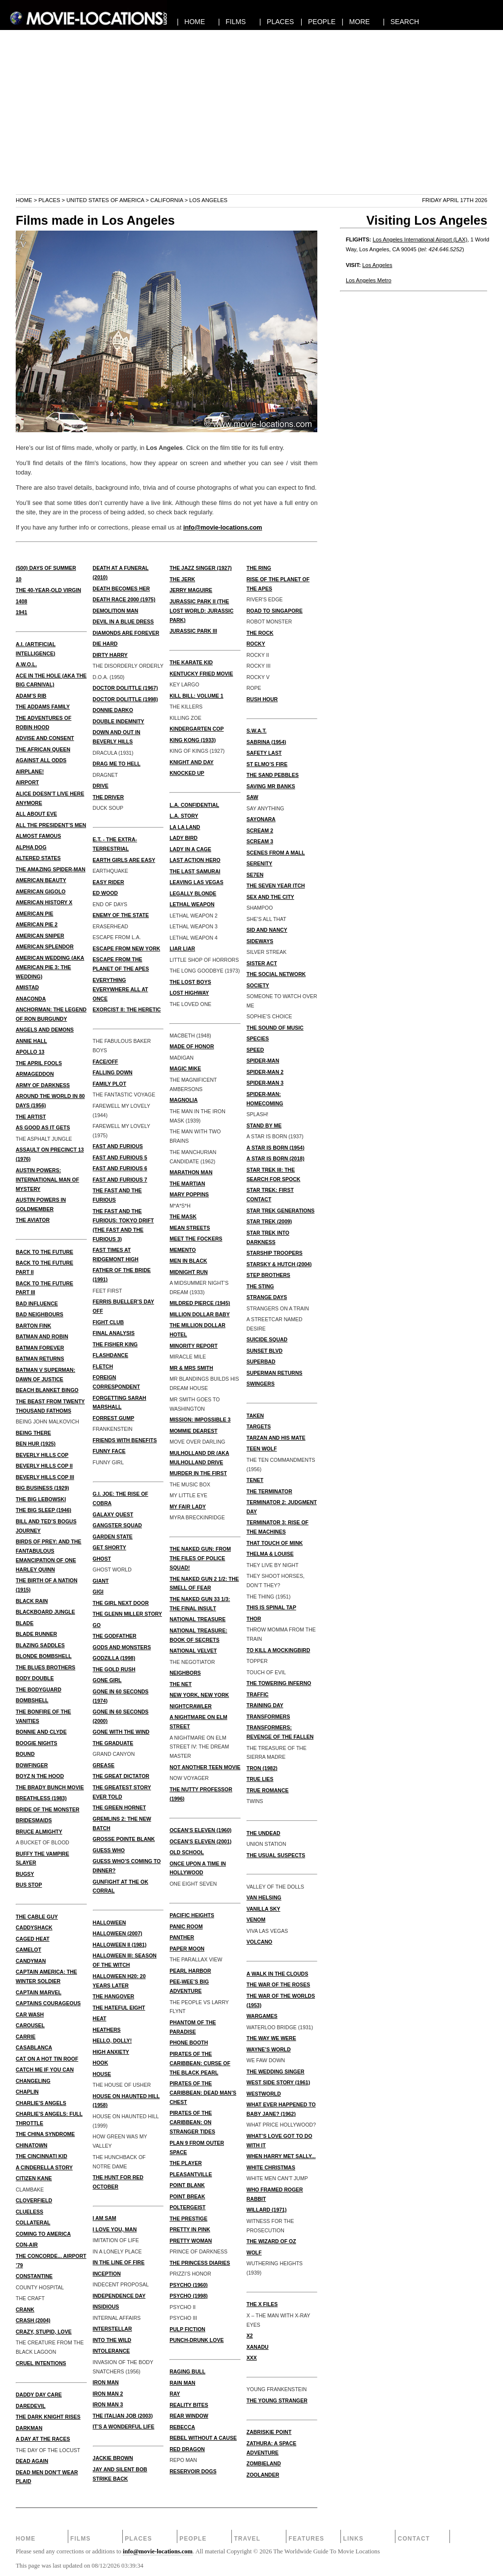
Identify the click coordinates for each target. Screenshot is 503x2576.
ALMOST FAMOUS (38, 836)
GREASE (103, 1765)
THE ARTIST (31, 1117)
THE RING (259, 568)
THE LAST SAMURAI (194, 871)
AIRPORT (27, 782)
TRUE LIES (260, 1779)
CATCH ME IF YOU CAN (45, 2070)
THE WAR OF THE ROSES (278, 1984)
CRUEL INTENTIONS (41, 2363)
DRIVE (101, 786)
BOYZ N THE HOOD (40, 1776)
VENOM (256, 1920)
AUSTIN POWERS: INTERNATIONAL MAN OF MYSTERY (47, 1179)
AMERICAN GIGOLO (41, 891)
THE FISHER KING (115, 1344)
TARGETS (259, 1426)
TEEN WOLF (262, 1448)
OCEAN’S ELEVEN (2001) (200, 1841)
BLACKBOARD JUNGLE (45, 1612)
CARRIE (25, 2037)
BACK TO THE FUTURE (44, 1252)
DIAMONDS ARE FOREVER (126, 633)
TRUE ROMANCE (268, 1790)
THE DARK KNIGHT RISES (48, 2417)
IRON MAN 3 (108, 2404)
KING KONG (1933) (192, 740)
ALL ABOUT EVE (36, 814)
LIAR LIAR (182, 948)
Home (24, 200)
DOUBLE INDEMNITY (118, 721)
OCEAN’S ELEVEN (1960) (200, 1830)
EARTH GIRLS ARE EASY (124, 860)
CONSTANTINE (34, 2276)
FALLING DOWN (113, 1072)
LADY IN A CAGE (190, 849)
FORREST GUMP (114, 1418)
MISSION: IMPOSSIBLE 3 (199, 1419)
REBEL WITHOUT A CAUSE (203, 2438)
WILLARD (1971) (267, 2210)
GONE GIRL (107, 1680)
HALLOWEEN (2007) (117, 1933)
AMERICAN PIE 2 (36, 924)
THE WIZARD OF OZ (271, 2241)
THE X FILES (262, 2304)
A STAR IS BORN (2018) (276, 1158)
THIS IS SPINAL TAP (271, 1607)
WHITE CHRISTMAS (271, 2167)
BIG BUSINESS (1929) (42, 1488)
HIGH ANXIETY (111, 2052)
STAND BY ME (264, 1125)
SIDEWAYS (260, 941)
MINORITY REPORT (193, 1346)
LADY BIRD (183, 838)
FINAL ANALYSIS (114, 1333)
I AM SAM (104, 2218)
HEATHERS (107, 2030)
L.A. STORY (183, 816)
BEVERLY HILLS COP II (44, 1466)
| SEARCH (401, 22)
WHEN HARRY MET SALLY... (281, 2156)
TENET (255, 1480)
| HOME (191, 22)
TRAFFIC (258, 1694)
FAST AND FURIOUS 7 (120, 1180)
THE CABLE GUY (37, 1917)
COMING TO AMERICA (43, 2234)
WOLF (254, 2252)
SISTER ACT (262, 963)
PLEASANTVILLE (190, 2174)
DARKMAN (29, 2428)
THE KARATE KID (191, 662)
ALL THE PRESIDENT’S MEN (51, 825)
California (166, 200)
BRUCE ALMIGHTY (39, 1832)
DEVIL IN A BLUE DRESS (123, 621)
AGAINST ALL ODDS (41, 760)
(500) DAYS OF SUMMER (46, 568)
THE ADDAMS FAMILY (43, 707)
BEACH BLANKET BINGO (47, 1390)
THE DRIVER (108, 797)
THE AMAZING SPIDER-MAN (50, 869)
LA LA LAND (184, 827)
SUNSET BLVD (264, 1351)
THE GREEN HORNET (119, 1807)
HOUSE (102, 2074)
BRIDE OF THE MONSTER (48, 1809)
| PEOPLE (318, 22)
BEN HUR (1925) (36, 1444)
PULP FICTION (187, 2329)
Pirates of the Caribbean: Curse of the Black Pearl (199, 2063)
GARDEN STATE (113, 1537)
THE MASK (182, 1216)
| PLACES (276, 22)
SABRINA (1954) (266, 742)
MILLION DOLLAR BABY (199, 1314)
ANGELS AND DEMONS (45, 1030)
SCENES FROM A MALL (276, 853)
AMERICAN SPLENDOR (45, 946)
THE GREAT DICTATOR (121, 1776)
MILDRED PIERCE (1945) (199, 1303)
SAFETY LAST (264, 753)
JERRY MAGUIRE (190, 590)
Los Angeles (377, 265)
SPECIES (258, 1038)
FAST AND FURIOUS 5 (120, 1157)
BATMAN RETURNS (40, 1359)
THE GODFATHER (115, 1636)
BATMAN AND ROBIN (42, 1336)
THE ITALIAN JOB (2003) (123, 2416)
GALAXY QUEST (113, 1514)
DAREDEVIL (31, 2406)
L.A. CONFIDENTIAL (194, 805)
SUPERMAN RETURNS (275, 1373)
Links (353, 2538)
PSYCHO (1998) (188, 2296)
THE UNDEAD (263, 1833)
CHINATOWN (31, 2145)
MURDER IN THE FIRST (198, 1473)
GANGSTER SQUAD (117, 1525)
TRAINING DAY (265, 1705)
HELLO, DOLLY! (112, 2040)
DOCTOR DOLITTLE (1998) (125, 699)
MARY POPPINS (189, 1194)
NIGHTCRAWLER (190, 1706)
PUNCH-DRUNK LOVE (196, 2340)
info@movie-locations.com (222, 527)
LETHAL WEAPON (191, 904)
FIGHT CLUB (108, 1322)
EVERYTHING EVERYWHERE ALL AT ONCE (120, 989)
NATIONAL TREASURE (197, 1619)
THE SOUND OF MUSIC (275, 1028)
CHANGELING (33, 2081)
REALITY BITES (188, 2405)
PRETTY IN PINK (189, 2229)
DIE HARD (105, 644)
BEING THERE (33, 1433)
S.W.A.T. (257, 731)
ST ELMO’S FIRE (267, 764)
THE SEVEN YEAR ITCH (276, 885)
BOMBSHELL (32, 1700)
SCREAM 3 (260, 841)
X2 (250, 2336)
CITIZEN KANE (34, 2178)
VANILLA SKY (263, 1909)
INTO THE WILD (112, 2340)
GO (97, 1625)
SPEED (255, 1050)
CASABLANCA (34, 2047)
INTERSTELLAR (112, 2329)
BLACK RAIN (32, 1601)
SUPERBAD (261, 1361)
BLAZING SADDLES (40, 1645)
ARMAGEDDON (35, 1074)
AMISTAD (27, 987)
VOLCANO (260, 1942)
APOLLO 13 (30, 1052)
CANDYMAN (31, 1961)
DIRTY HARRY (110, 655)
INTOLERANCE (111, 2351)
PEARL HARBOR (190, 1971)
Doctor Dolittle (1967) (125, 688)
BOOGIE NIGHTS (36, 1743)
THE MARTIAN (187, 1183)
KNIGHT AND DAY (191, 762)
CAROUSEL (30, 2025)
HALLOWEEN (109, 1922)
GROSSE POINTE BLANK (124, 1839)
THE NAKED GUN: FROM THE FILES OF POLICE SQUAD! (200, 1558)
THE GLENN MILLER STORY (127, 1614)
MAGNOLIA (183, 1100)
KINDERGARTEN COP (196, 729)
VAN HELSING (264, 1897)
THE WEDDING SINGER (276, 2071)
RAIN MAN (182, 2383)
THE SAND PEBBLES (273, 775)
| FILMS (232, 22)
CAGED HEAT (33, 1939)
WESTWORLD (264, 2094)
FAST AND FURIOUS (118, 1146)
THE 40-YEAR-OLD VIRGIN (48, 590)
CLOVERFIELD (34, 2200)
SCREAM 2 (260, 830)
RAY (174, 2394)
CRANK (25, 2309)
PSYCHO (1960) (188, 2285)
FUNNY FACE (109, 1451)
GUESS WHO (109, 1850)
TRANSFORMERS (268, 1716)
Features (306, 2538)
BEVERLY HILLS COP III (45, 1477)
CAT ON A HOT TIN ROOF (47, 2059)
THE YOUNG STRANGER (277, 2400)
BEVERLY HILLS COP (42, 1455)
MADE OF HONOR (191, 1046)
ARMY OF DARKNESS (43, 1085)
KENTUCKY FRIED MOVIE (201, 674)
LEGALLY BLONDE (192, 893)
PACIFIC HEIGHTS (191, 1915)
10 (19, 579)
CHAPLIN (27, 2092)
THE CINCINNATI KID (41, 2156)
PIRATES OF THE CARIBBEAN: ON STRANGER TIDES (192, 2122)
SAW (252, 797)
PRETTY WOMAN (190, 2241)
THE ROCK (260, 633)
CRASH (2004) (33, 2320)
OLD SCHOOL (186, 1852)
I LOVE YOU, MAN (115, 2229)
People (192, 2538)
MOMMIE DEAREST (193, 1431)
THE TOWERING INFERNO (279, 1683)
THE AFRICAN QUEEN (43, 749)
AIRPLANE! (30, 771)
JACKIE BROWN (113, 2458)
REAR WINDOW (188, 2416)
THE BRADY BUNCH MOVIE (50, 1787)
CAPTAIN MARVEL (38, 1992)
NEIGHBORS (185, 1673)
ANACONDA (31, 999)
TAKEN (255, 1416)
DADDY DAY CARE (39, 2395)
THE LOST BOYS (190, 982)
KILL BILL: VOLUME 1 (196, 696)
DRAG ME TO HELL (116, 764)
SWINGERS (261, 1384)
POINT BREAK (187, 2196)
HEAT (100, 2018)
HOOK (101, 2063)
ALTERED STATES (38, 858)
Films (80, 2538)
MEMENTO (182, 1250)
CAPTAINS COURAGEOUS (48, 2003)
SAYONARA (261, 819)
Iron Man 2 (108, 2394)
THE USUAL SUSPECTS (276, 1855)
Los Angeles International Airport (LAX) (420, 239)
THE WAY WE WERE (271, 2038)
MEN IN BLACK (188, 1261)
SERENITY (260, 863)
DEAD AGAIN (32, 2461)
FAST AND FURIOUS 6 (120, 1168)
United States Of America (105, 200)
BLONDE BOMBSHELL (44, 1656)
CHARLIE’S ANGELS (41, 2103)
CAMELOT (28, 1950)
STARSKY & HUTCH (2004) (279, 1264)
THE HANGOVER (114, 1996)
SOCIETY (258, 985)
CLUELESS (29, 2212)
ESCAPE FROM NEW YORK (126, 948)
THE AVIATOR (33, 1220)
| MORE (356, 22)
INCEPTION (107, 2274)
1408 (21, 601)
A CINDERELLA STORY (44, 2167)
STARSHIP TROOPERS (275, 1253)
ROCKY (256, 644)
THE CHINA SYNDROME (45, 2134)
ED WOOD (105, 893)
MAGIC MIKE (185, 1068)
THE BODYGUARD (38, 1689)
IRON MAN (106, 2382)
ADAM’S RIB (31, 696)
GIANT (101, 1581)
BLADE (24, 1623)
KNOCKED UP (186, 773)
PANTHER (181, 1937)
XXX (252, 2358)
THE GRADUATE (113, 1743)
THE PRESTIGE (188, 2218)
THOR (254, 1619)
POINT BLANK (187, 2185)
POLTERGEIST (187, 2207)
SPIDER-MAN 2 (265, 1072)
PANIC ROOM (185, 1926)
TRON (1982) (262, 1768)
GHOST (102, 1559)
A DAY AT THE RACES (43, 2439)
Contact (414, 2538)
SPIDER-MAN (263, 1061)
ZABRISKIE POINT (269, 2432)
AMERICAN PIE (34, 914)
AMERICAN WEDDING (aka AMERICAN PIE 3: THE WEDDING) (50, 967)
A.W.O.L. (26, 664)
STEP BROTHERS (268, 1275)
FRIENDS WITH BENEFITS (125, 1440)
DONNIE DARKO (113, 710)
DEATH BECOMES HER (121, 589)
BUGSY (25, 1874)
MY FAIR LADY (187, 1507)
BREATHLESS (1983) (41, 1798)
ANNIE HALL (31, 1041)
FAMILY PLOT (109, 1084)
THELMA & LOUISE (270, 1554)
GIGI (98, 1592)
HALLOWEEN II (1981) (120, 1945)
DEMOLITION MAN (116, 611)
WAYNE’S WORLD (269, 2049)
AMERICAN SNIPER (40, 936)
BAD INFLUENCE (37, 1303)
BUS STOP (29, 1885)
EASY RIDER (108, 882)
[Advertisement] (251, 125)
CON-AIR (27, 2245)
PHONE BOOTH (188, 2042)
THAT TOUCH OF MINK (275, 1543)
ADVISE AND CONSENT (45, 738)
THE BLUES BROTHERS (45, 1667)
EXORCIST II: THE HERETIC (127, 1009)
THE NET (180, 1684)
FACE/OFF (105, 1062)
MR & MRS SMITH (191, 1368)
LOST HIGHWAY (189, 993)
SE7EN (255, 875)
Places (49, 200)
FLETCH (103, 1366)
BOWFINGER (32, 1765)
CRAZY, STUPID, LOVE (44, 2332)
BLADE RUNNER (36, 1634)
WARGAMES (262, 2016)
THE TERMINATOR (269, 1491)
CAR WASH (30, 2014)
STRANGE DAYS (267, 1297)
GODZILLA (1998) (114, 1658)
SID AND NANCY (267, 930)
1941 (21, 612)
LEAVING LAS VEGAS (196, 882)
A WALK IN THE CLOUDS (277, 1974)
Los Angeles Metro (368, 280)
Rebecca (182, 2427)
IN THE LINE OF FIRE (119, 2262)
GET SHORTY (109, 1547)
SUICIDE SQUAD (267, 1339)
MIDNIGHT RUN (188, 1272)
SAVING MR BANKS (271, 786)
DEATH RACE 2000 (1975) (124, 599)
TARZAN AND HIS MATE (276, 1438)
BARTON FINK (33, 1326)
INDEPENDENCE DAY (119, 2296)
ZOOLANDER (263, 2475)
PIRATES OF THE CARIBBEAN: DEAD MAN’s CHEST (202, 2092)
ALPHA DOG (31, 847)
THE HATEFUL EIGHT (119, 2008)
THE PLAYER (185, 2163)
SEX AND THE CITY (270, 897)
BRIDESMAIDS (34, 1820)
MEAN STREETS (189, 1228)
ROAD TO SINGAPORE (275, 611)
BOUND (25, 1754)
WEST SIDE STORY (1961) (278, 2082)
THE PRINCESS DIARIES (199, 2263)
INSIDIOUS (106, 2307)
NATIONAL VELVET (193, 1651)
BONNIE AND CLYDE (41, 1732)
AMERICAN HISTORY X (44, 902)
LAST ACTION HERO (194, 860)
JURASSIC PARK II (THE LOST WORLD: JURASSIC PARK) (201, 610)
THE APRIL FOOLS (39, 1063)
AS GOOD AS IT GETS (43, 1127)
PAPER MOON (186, 1949)
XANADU (258, 2347)
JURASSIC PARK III (193, 631)
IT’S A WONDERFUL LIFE (124, 2426)
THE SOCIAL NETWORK (276, 974)
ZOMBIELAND (264, 2463)
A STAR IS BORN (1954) (276, 1148)
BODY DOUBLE (35, 1678)
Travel (247, 2538)
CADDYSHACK (34, 1927)
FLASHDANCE (110, 1355)
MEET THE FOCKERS (195, 1239)
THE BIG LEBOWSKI (41, 1499)
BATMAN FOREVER (40, 1348)
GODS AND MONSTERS (122, 1647)
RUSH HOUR (262, 699)
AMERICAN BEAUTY (41, 880)
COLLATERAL (33, 2222)
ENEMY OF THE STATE (121, 915)
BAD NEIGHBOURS (39, 1314)
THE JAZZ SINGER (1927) (200, 568)
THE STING (260, 1286)
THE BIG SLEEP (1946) (43, 1510)
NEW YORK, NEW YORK (199, 1695)
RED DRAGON (187, 2449)
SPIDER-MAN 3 (265, 1083)
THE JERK (182, 579)
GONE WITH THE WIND (121, 1732)
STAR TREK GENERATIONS (280, 1211)
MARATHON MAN (190, 1172)
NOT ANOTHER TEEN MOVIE (204, 1767)
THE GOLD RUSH (114, 1669)
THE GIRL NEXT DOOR (121, 1603)
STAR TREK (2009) (269, 1221)
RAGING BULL (187, 2371)
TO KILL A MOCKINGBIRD (278, 1650)
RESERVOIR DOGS (193, 2471)
